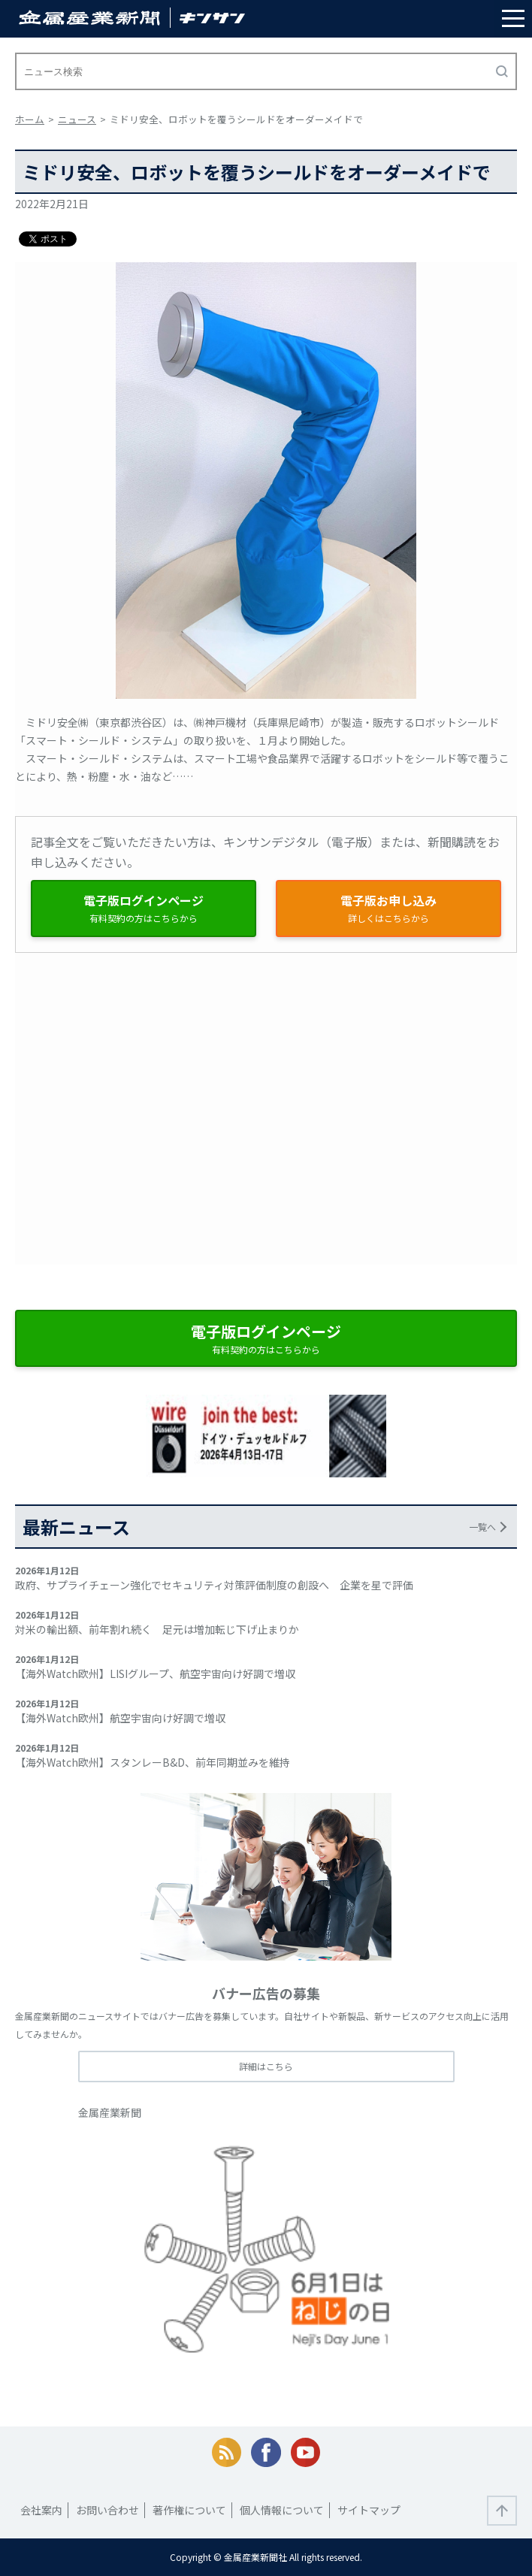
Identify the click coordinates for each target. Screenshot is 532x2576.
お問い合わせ (107, 2509)
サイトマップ (369, 2509)
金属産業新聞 (109, 2112)
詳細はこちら (266, 2066)
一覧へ (482, 1526)
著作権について (189, 2509)
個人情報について (282, 2509)
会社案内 (41, 2509)
